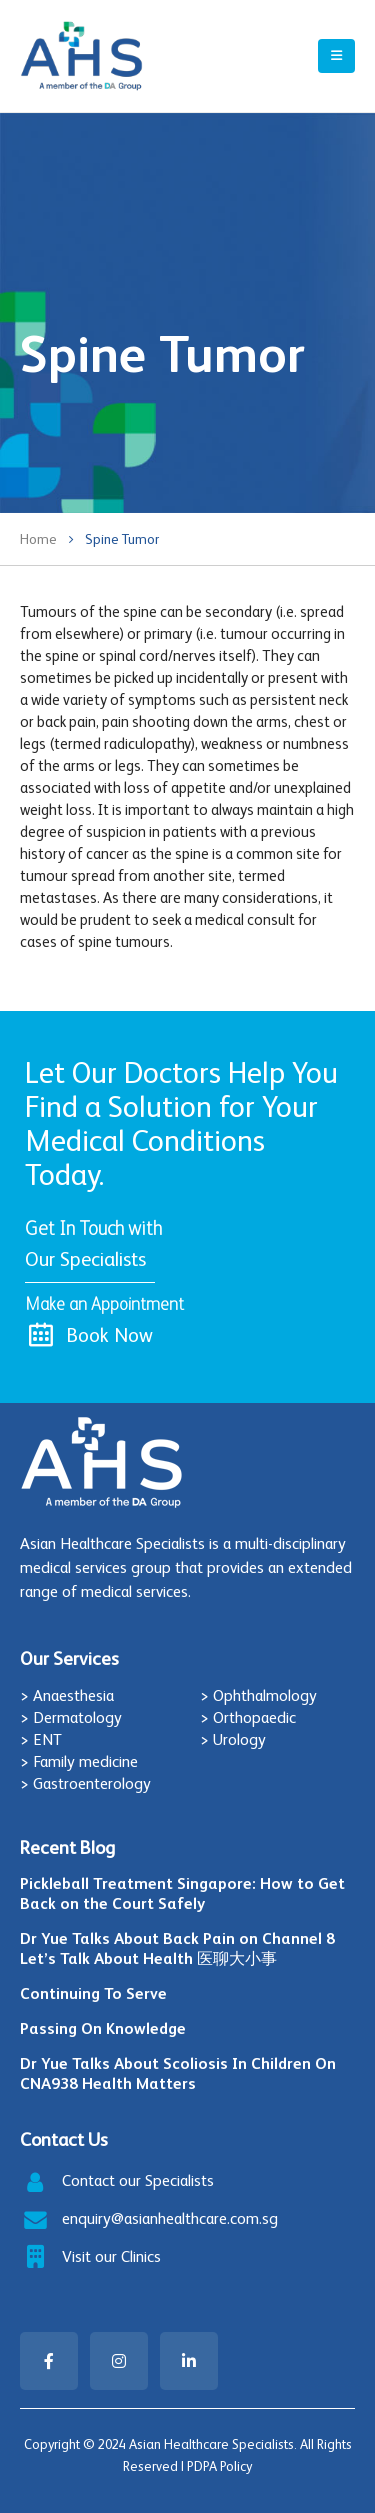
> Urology (233, 1739)
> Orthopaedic (248, 1717)
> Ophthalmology (258, 1695)
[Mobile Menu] (336, 56)
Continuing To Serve (93, 1993)
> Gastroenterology (85, 1783)
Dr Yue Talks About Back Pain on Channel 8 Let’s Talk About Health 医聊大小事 (177, 1948)
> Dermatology (71, 1717)
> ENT (41, 1739)
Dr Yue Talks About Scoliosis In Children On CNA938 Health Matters (178, 2073)
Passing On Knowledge (103, 2028)
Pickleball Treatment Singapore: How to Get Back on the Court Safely (182, 1893)
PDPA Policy (219, 2466)
